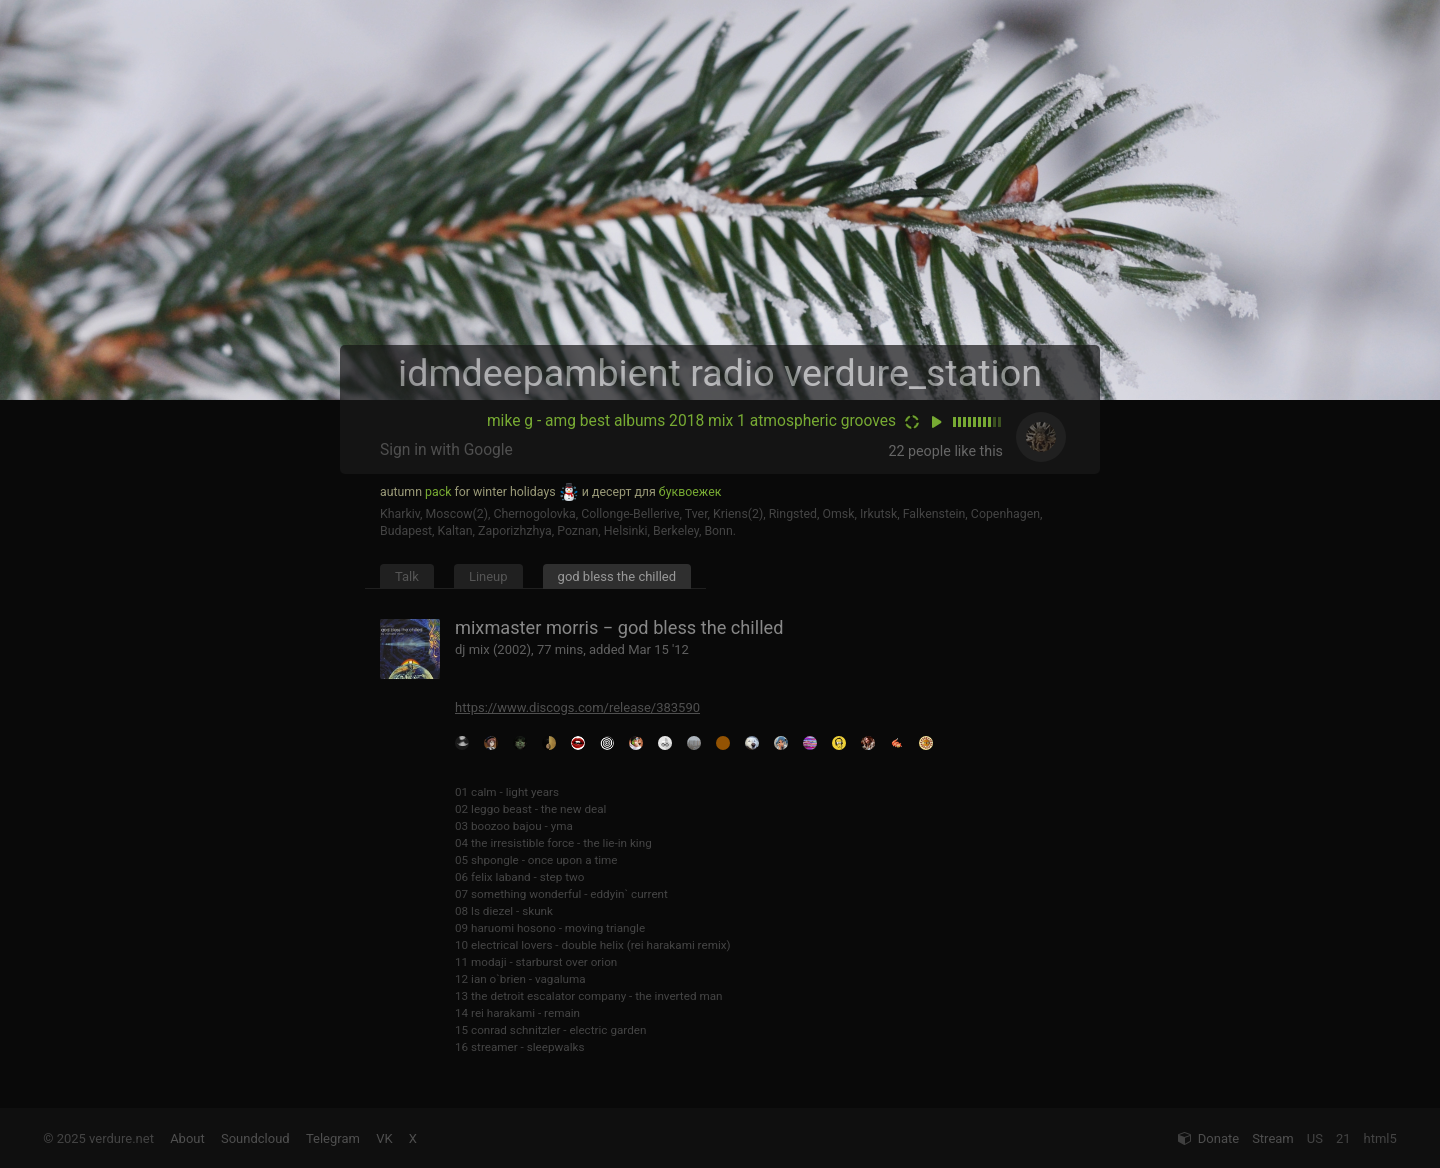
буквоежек (690, 492)
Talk (407, 576)
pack (438, 492)
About (187, 1138)
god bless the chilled (617, 576)
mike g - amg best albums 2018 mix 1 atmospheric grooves (691, 421)
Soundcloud (255, 1138)
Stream (1273, 1138)
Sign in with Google (446, 450)
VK (384, 1138)
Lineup (488, 576)
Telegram (333, 1138)
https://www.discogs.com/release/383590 (577, 707)
